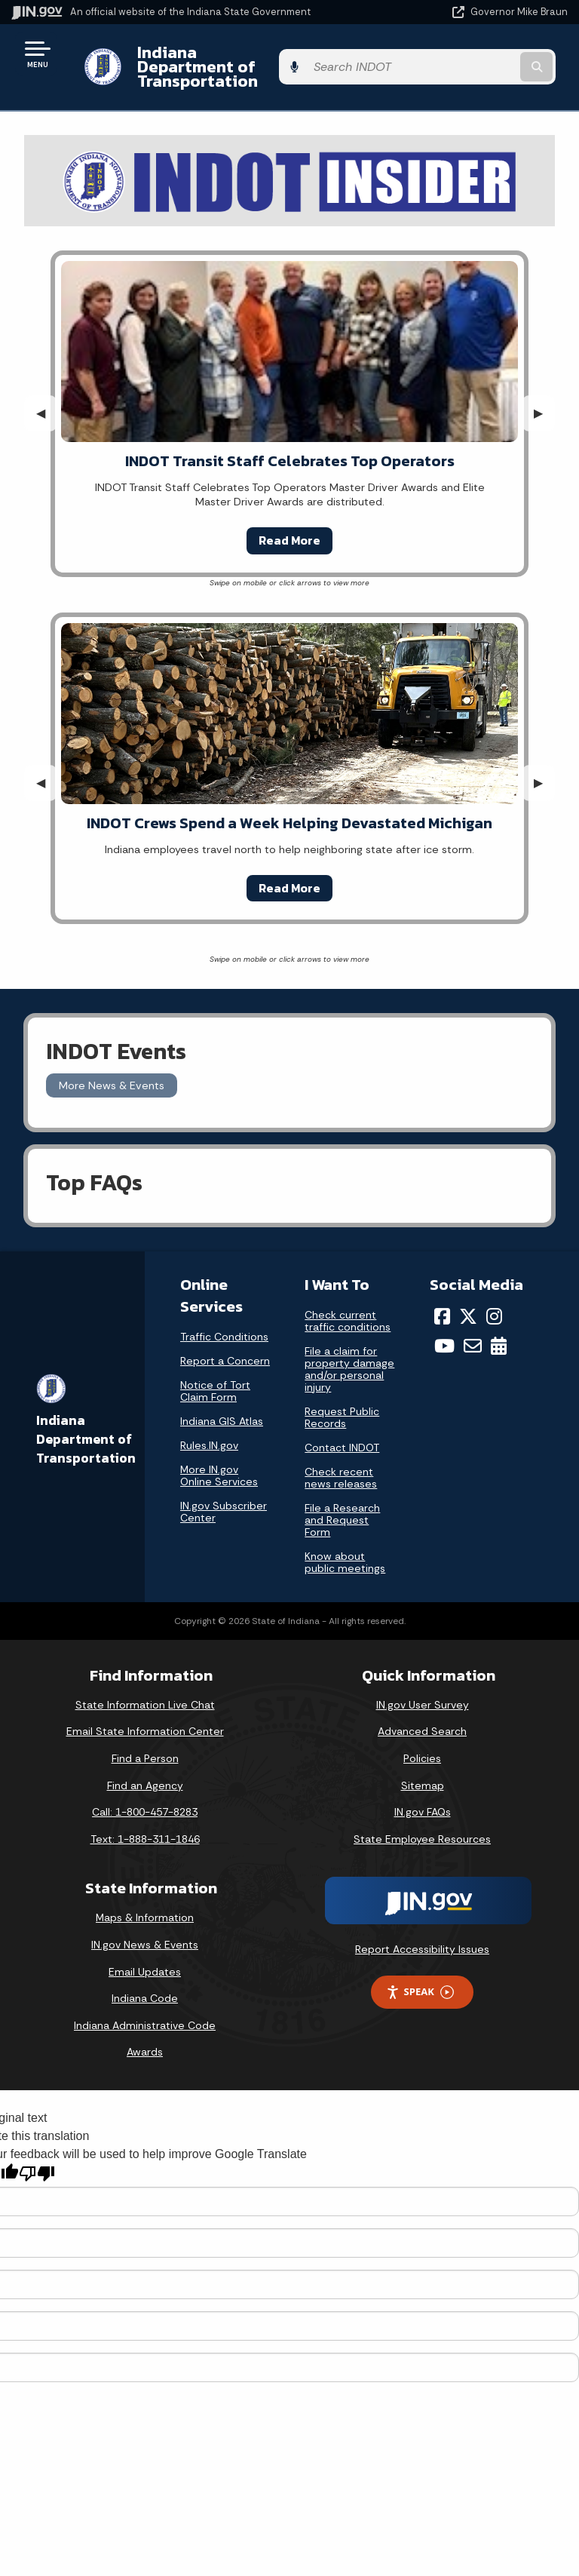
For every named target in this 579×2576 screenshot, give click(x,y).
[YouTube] (444, 1331)
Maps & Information (145, 1903)
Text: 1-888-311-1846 (145, 1824)
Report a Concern (225, 1346)
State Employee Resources (422, 1824)
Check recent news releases (341, 1463)
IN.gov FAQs (422, 1797)
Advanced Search (422, 1717)
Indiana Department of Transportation (213, 59)
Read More (289, 526)
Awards (145, 2037)
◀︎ (46, 399)
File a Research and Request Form (342, 1505)
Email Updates (145, 1956)
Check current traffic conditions (348, 1306)
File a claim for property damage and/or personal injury (349, 1355)
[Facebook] (442, 1302)
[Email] (473, 1331)
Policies (422, 1744)
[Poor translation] (37, 2159)
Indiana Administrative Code (145, 2011)
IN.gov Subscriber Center (223, 1497)
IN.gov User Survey (422, 1690)
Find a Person (145, 1744)
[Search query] (487, 60)
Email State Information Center (145, 1717)
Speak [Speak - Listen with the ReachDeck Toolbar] (420, 1977)
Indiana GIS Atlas (221, 1407)
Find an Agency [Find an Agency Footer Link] (145, 1770)
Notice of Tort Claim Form (215, 1376)
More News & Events (111, 1070)
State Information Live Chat (145, 1690)
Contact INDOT (342, 1433)
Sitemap (422, 1770)
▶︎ (544, 399)
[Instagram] (494, 1302)
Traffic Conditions (224, 1322)
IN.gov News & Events (144, 1930)
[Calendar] (499, 1331)
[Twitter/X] (468, 1302)
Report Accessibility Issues (422, 1935)
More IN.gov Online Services (219, 1461)
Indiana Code (145, 1984)
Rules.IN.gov (209, 1431)
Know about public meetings (345, 1548)
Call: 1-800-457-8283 (145, 1797)
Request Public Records (342, 1403)
